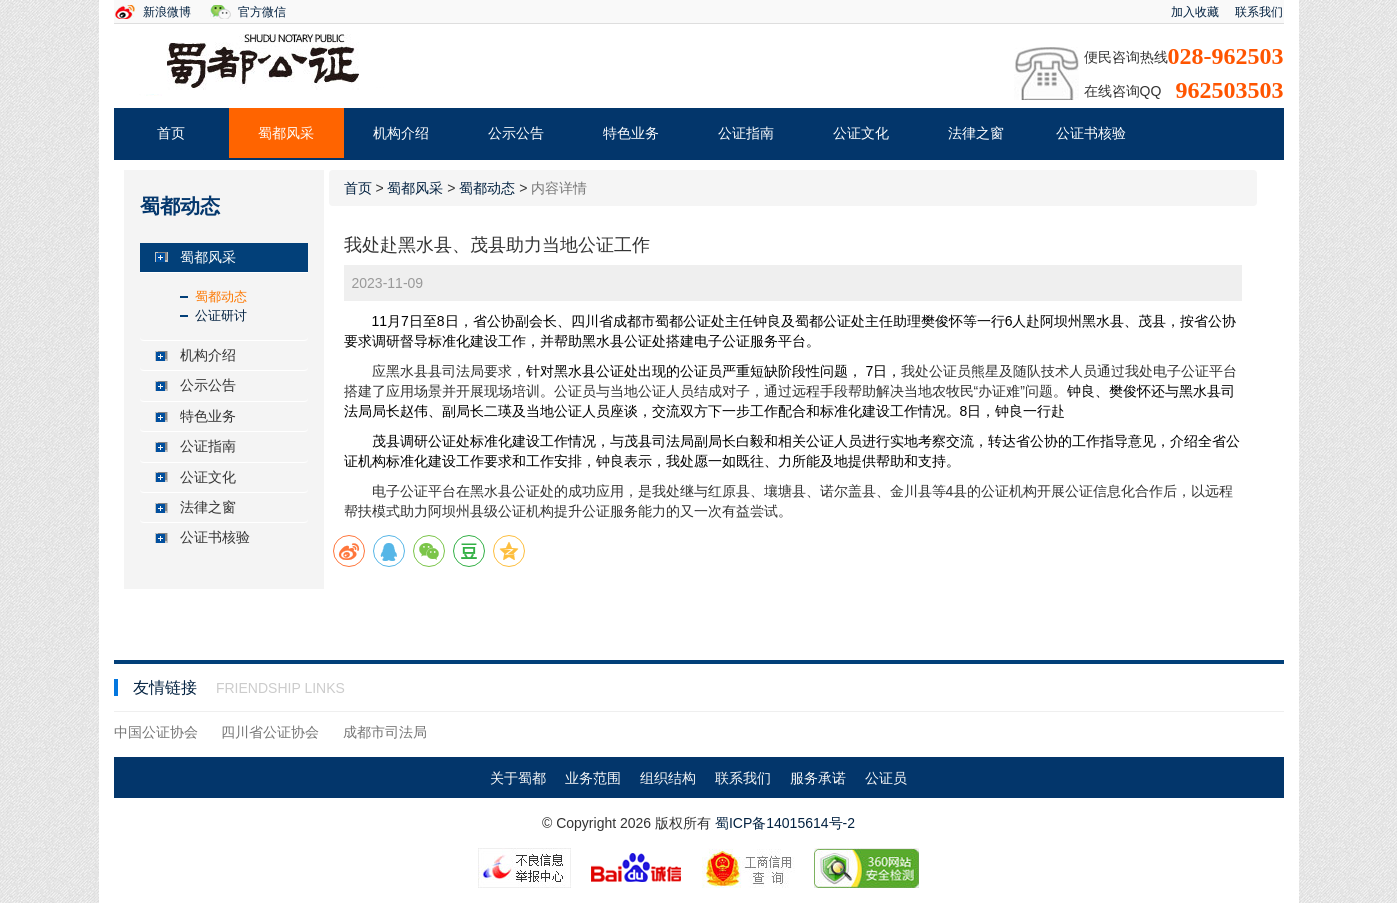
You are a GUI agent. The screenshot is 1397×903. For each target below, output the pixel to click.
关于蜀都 (518, 778)
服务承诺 (818, 778)
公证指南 (746, 133)
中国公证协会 (156, 732)
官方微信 (262, 12)
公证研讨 (221, 315)
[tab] (224, 257)
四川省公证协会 (270, 732)
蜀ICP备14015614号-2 (785, 823)
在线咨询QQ (1123, 91)
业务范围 (593, 778)
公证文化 (861, 133)
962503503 (1230, 90)
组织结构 (668, 778)
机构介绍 (401, 133)
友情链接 (167, 687)
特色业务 (631, 133)
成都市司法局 (385, 732)
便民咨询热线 (1126, 57)
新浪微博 (167, 12)
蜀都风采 (286, 133)
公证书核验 (1091, 133)
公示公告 (516, 133)
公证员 (886, 778)
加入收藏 (1195, 12)
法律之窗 (976, 133)
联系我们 (1259, 12)
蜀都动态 (221, 296)
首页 (171, 133)
